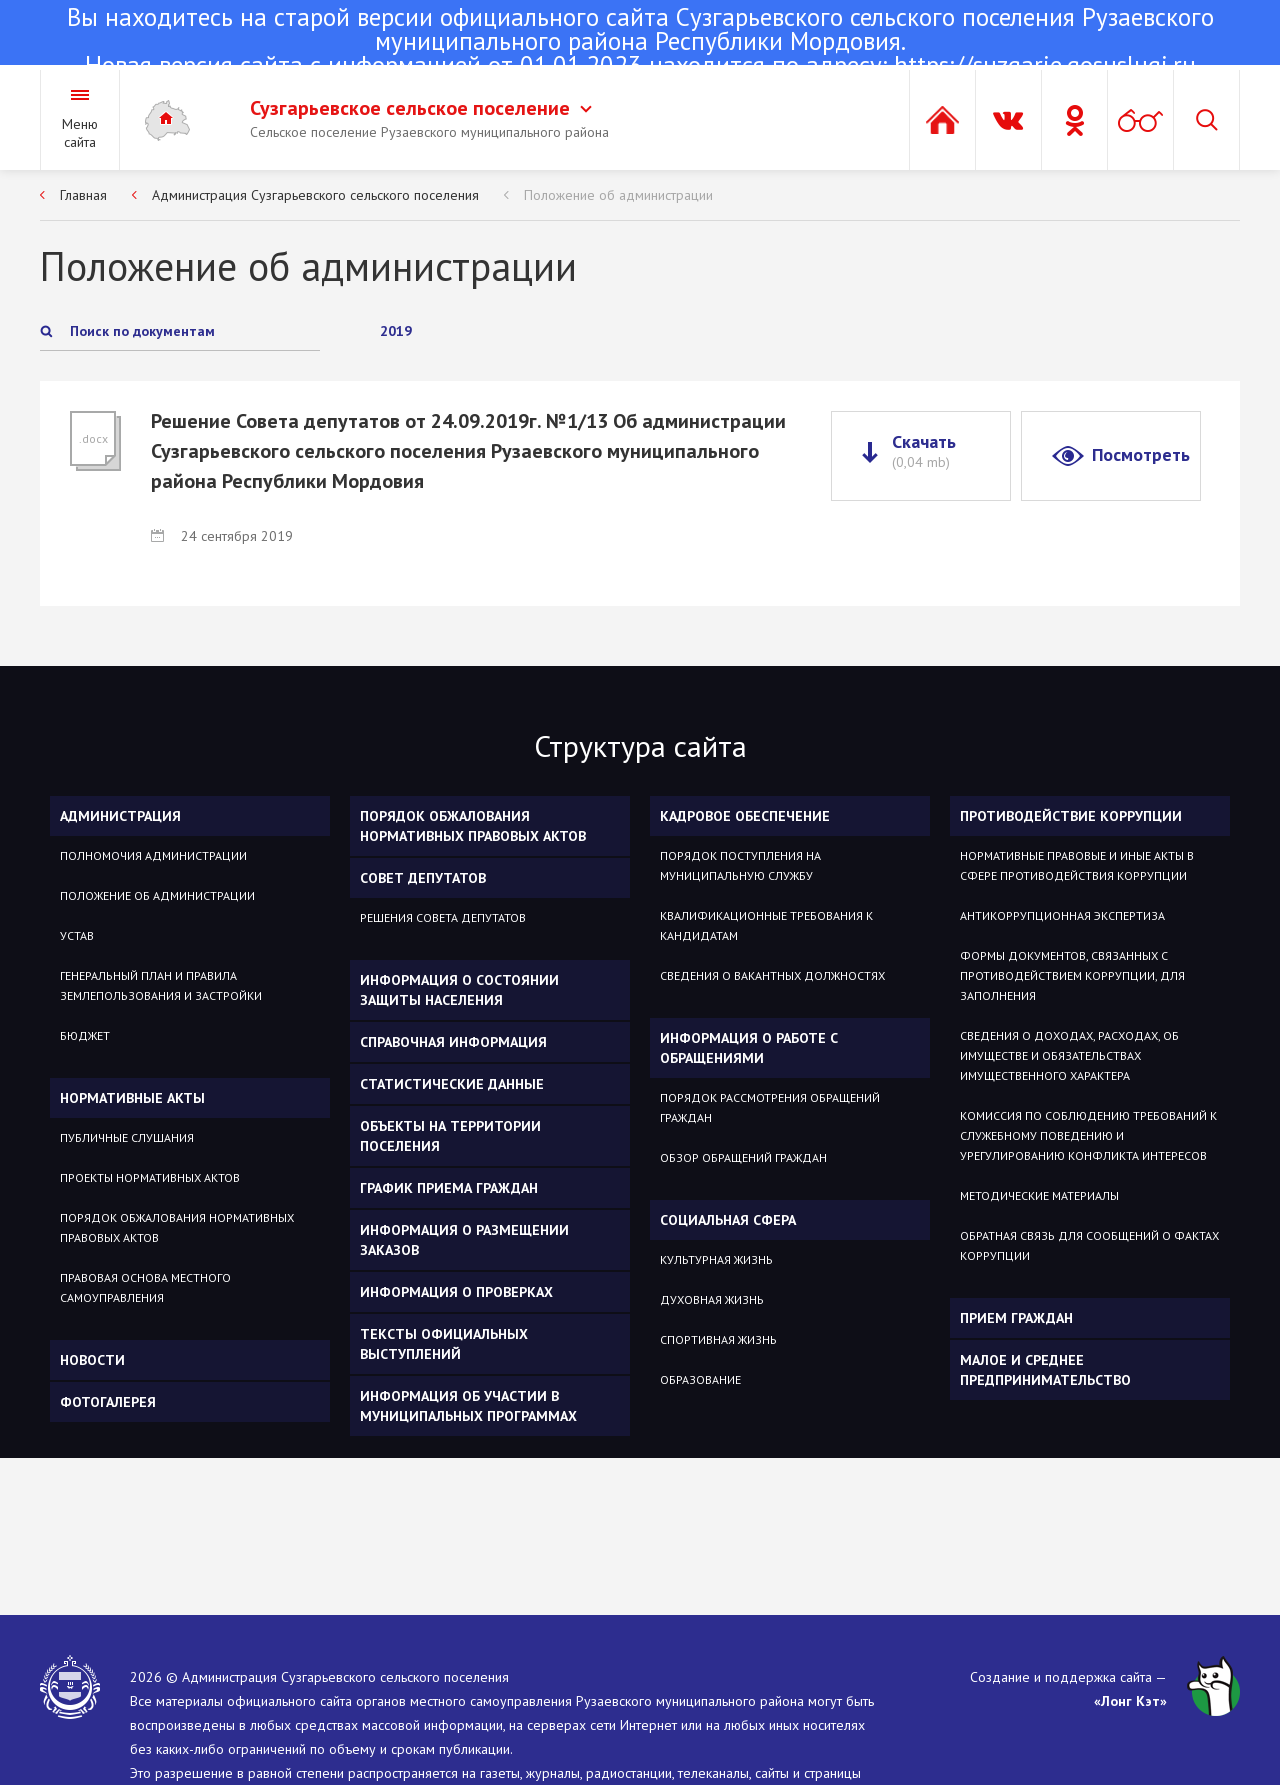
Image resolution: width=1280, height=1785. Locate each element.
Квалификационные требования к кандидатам (766, 925)
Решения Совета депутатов (443, 917)
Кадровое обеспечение (745, 816)
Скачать (924, 451)
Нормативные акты (132, 1098)
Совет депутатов (423, 878)
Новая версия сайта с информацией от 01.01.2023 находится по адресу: (640, 43)
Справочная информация (453, 1042)
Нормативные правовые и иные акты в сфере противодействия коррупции (1077, 865)
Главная (83, 195)
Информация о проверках (456, 1292)
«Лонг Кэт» (1130, 1701)
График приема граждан (449, 1188)
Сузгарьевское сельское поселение (421, 108)
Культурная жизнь (716, 1259)
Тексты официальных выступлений (444, 1344)
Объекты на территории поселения (450, 1136)
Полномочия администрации (153, 855)
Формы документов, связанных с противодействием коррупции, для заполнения (1072, 975)
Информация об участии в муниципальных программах (468, 1406)
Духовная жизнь (712, 1299)
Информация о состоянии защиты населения (459, 990)
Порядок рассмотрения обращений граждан (770, 1107)
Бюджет (85, 1035)
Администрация (120, 816)
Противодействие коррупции (1071, 816)
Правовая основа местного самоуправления (145, 1287)
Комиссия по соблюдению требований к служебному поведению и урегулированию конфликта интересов (1088, 1135)
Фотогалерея (108, 1402)
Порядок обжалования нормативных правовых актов (177, 1227)
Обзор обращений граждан (743, 1157)
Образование (700, 1379)
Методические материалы (1039, 1195)
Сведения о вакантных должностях (772, 975)
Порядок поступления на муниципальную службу (740, 865)
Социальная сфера (728, 1220)
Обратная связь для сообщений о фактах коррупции (1089, 1245)
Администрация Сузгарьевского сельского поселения (315, 195)
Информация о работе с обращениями (749, 1048)
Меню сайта (80, 133)
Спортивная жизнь (718, 1339)
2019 (396, 331)
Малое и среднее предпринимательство (1045, 1370)
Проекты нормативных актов (150, 1177)
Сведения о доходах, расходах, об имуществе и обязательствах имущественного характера (1069, 1055)
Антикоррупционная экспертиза (1062, 915)
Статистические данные (452, 1084)
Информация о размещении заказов (464, 1240)
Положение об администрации (618, 195)
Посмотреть (1141, 454)
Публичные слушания (127, 1137)
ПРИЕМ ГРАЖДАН (1016, 1318)
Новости (92, 1360)
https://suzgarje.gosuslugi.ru (1045, 65)
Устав (77, 935)
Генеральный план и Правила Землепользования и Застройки (161, 985)
